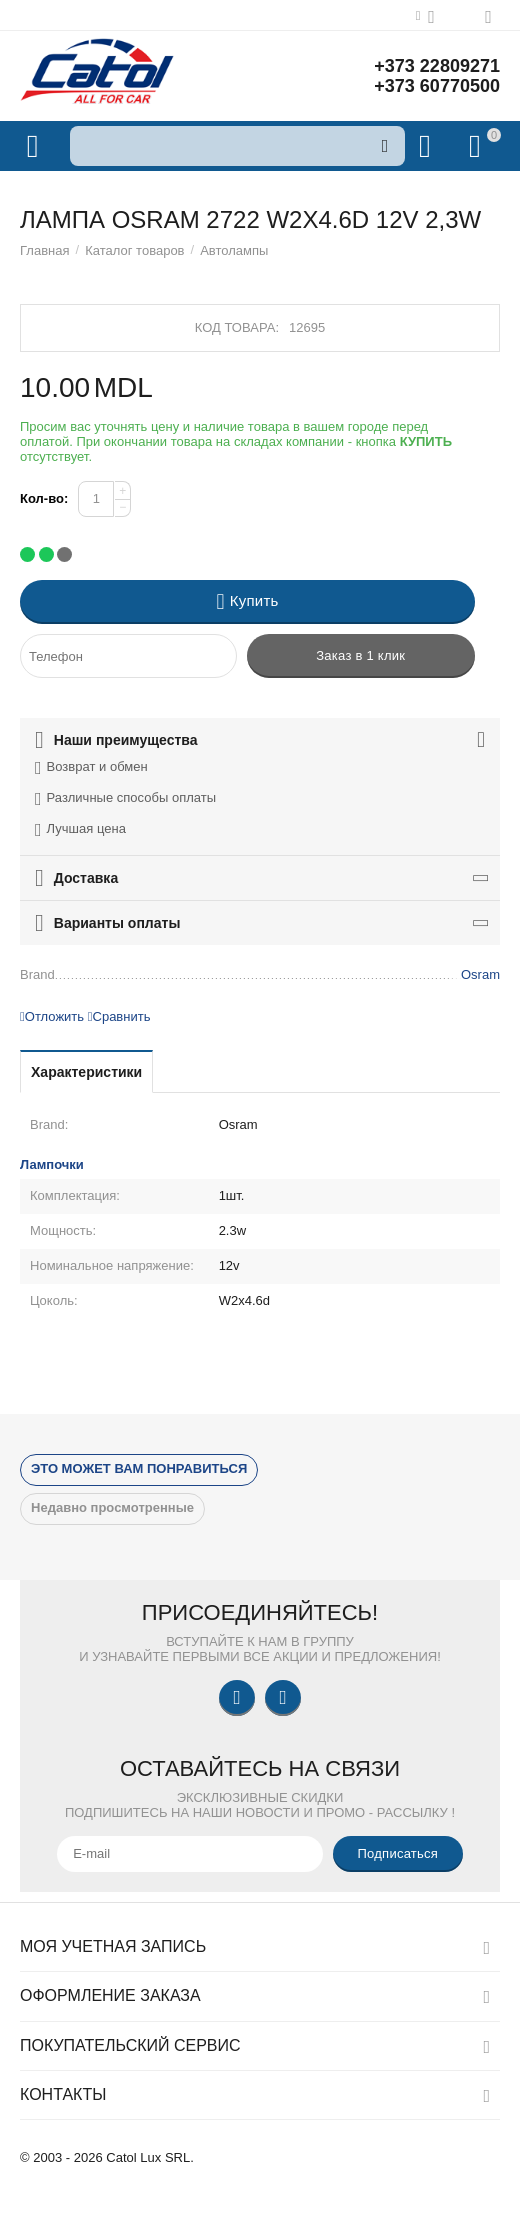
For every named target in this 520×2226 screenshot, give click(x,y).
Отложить (52, 1016)
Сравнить (119, 1016)
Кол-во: (44, 498)
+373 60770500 (437, 86)
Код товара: (237, 327)
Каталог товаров (134, 250)
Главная (45, 250)
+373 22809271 (437, 66)
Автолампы (234, 250)
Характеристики (86, 1072)
